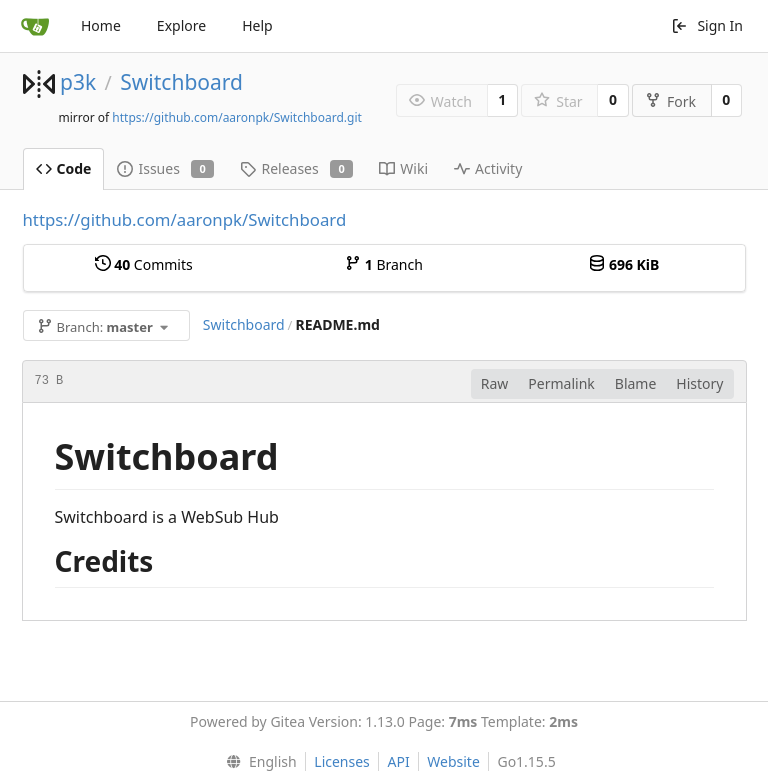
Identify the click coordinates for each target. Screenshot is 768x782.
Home (101, 25)
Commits (144, 264)
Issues (165, 168)
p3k (78, 82)
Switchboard (181, 82)
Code (64, 168)
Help (257, 25)
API (398, 761)
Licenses (342, 761)
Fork (670, 101)
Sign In (707, 25)
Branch (384, 264)
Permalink (561, 383)
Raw (495, 383)
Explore (181, 25)
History (699, 383)
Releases (296, 168)
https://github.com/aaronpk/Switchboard (185, 219)
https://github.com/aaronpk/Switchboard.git (237, 117)
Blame (636, 383)
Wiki (403, 168)
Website (453, 761)
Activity (488, 168)
